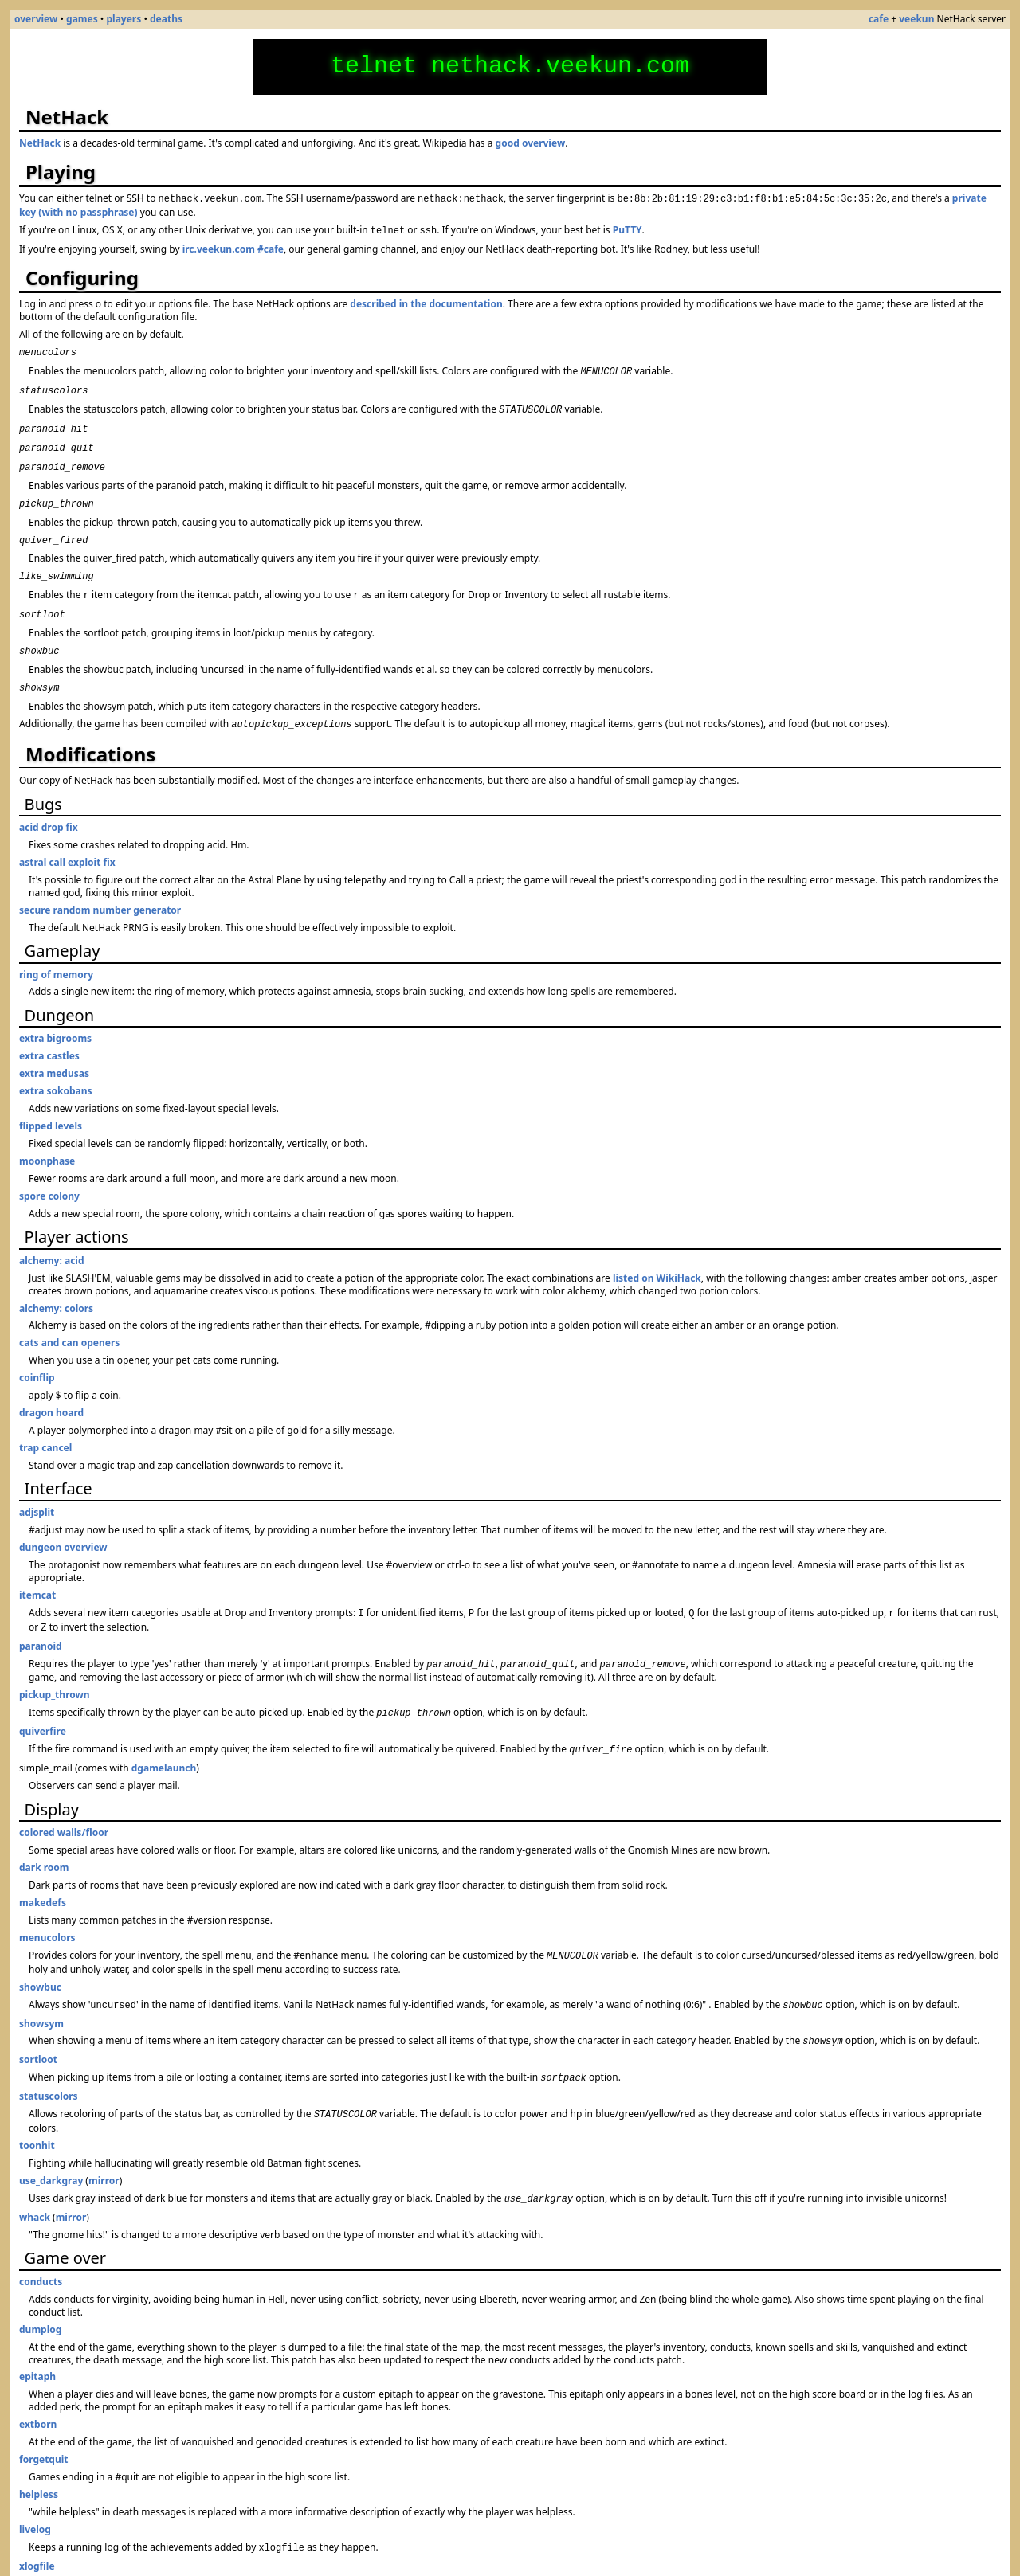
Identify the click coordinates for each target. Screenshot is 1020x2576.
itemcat (37, 1568)
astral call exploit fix (67, 835)
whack (34, 2172)
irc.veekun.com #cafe (233, 246)
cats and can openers (69, 1315)
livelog (35, 2485)
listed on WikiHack (657, 1251)
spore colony (49, 1169)
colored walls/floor (63, 1797)
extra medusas (54, 1046)
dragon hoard (51, 1385)
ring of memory (56, 947)
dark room (44, 1832)
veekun (916, 18)
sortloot (38, 2019)
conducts (40, 2237)
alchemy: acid (51, 1233)
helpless (38, 2450)
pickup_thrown (54, 1663)
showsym (41, 1985)
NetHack (40, 143)
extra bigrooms (55, 1011)
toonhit (37, 2102)
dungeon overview (63, 1520)
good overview (531, 143)
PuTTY (627, 228)
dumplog (40, 2285)
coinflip (37, 1350)
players (123, 18)
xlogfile (37, 2520)
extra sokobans (55, 1064)
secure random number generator (100, 883)
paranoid (40, 1616)
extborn (38, 2379)
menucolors (47, 1902)
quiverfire (42, 1698)
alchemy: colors (56, 1281)
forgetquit (44, 2414)
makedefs (42, 1867)
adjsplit (36, 1485)
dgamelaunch (164, 1733)
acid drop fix (48, 800)
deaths (166, 18)
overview (35, 18)
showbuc (40, 1950)
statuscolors (48, 2054)
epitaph (37, 2332)
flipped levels (50, 1099)
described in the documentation (426, 300)
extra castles (49, 1028)
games (82, 18)
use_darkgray (51, 2137)
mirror (104, 2137)
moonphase (47, 1134)
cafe (879, 18)
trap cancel (45, 1420)
